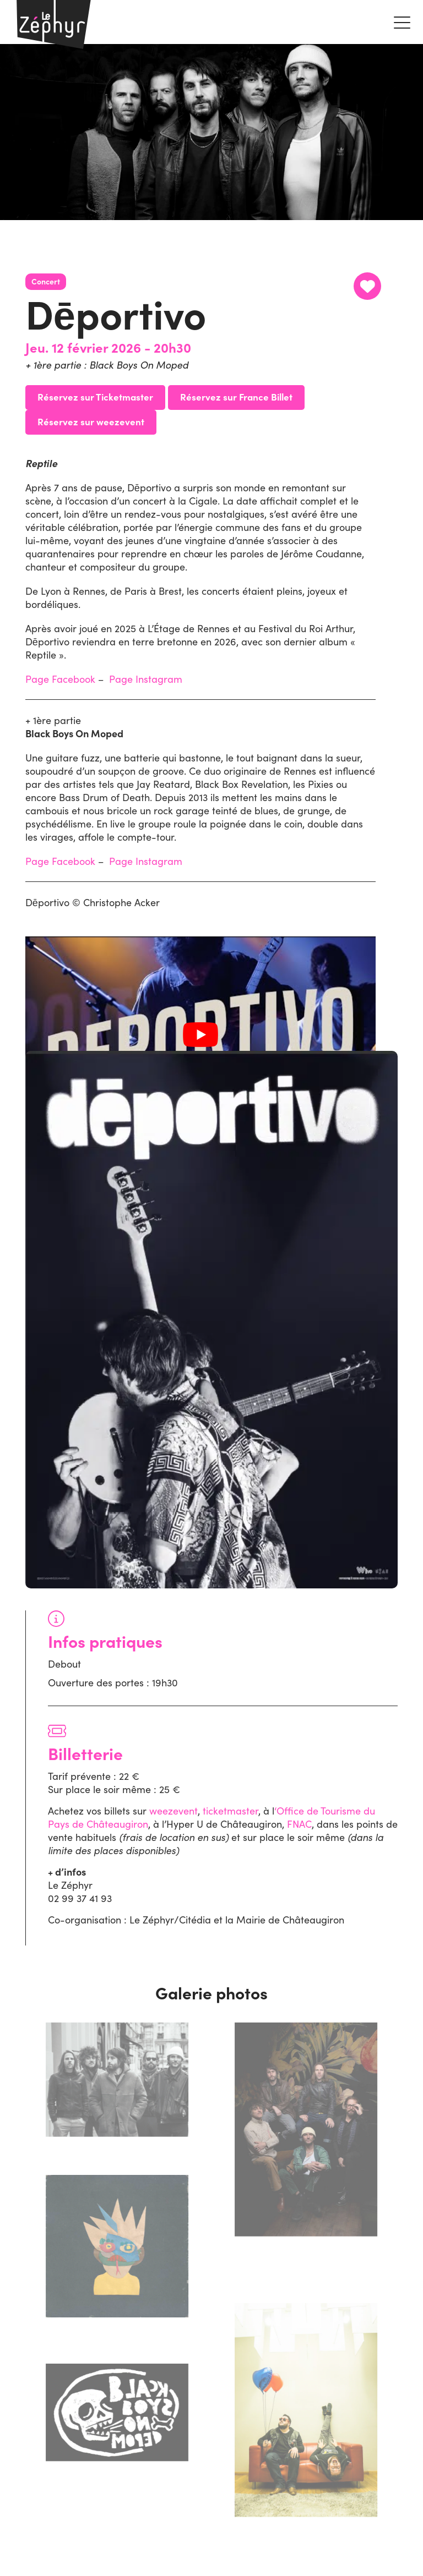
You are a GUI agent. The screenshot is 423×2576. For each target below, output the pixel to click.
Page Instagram (145, 679)
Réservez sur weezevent (90, 421)
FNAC (299, 1823)
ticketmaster (230, 1810)
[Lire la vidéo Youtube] (200, 1034)
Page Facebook (60, 679)
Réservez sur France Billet (236, 396)
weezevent (173, 1810)
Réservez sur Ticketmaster (95, 396)
